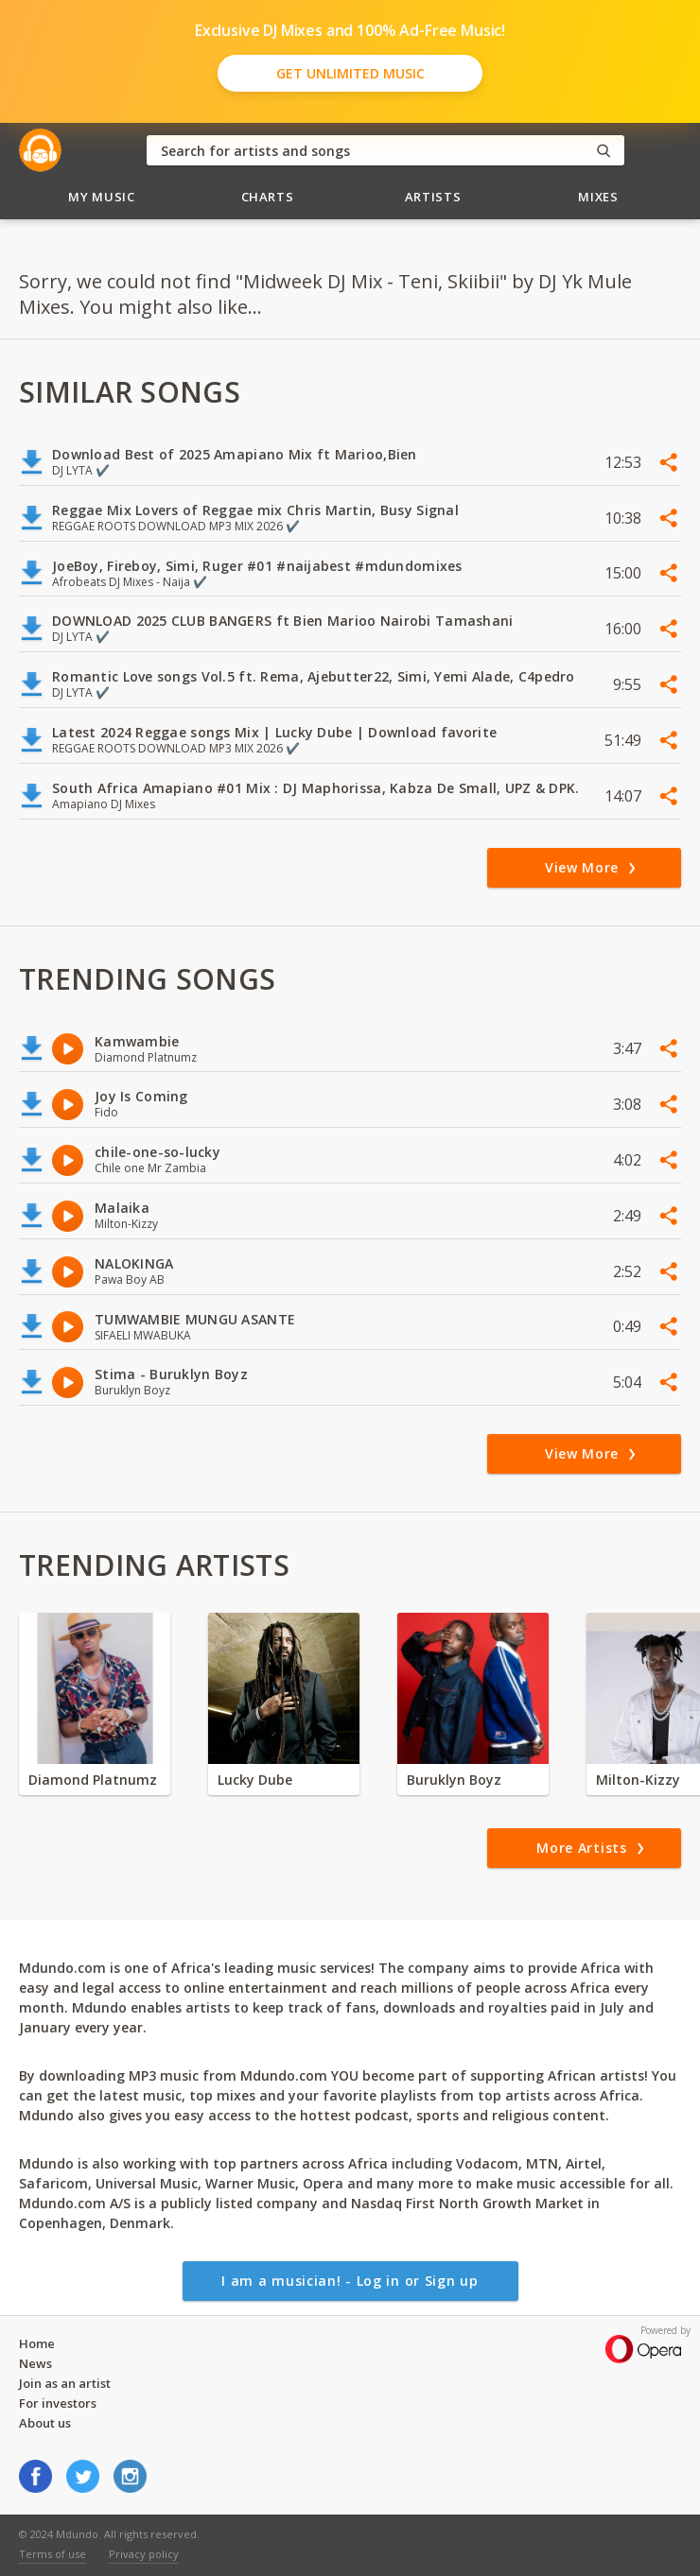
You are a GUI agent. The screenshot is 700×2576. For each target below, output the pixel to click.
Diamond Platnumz (92, 1780)
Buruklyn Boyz (454, 1780)
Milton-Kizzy (638, 1780)
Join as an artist (65, 2383)
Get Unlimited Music (350, 73)
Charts (267, 196)
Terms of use (52, 2554)
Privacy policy (144, 2554)
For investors (57, 2403)
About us (45, 2422)
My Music (101, 196)
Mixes (598, 196)
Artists (433, 196)
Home (37, 2343)
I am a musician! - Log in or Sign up (349, 2281)
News (35, 2363)
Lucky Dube (255, 1780)
